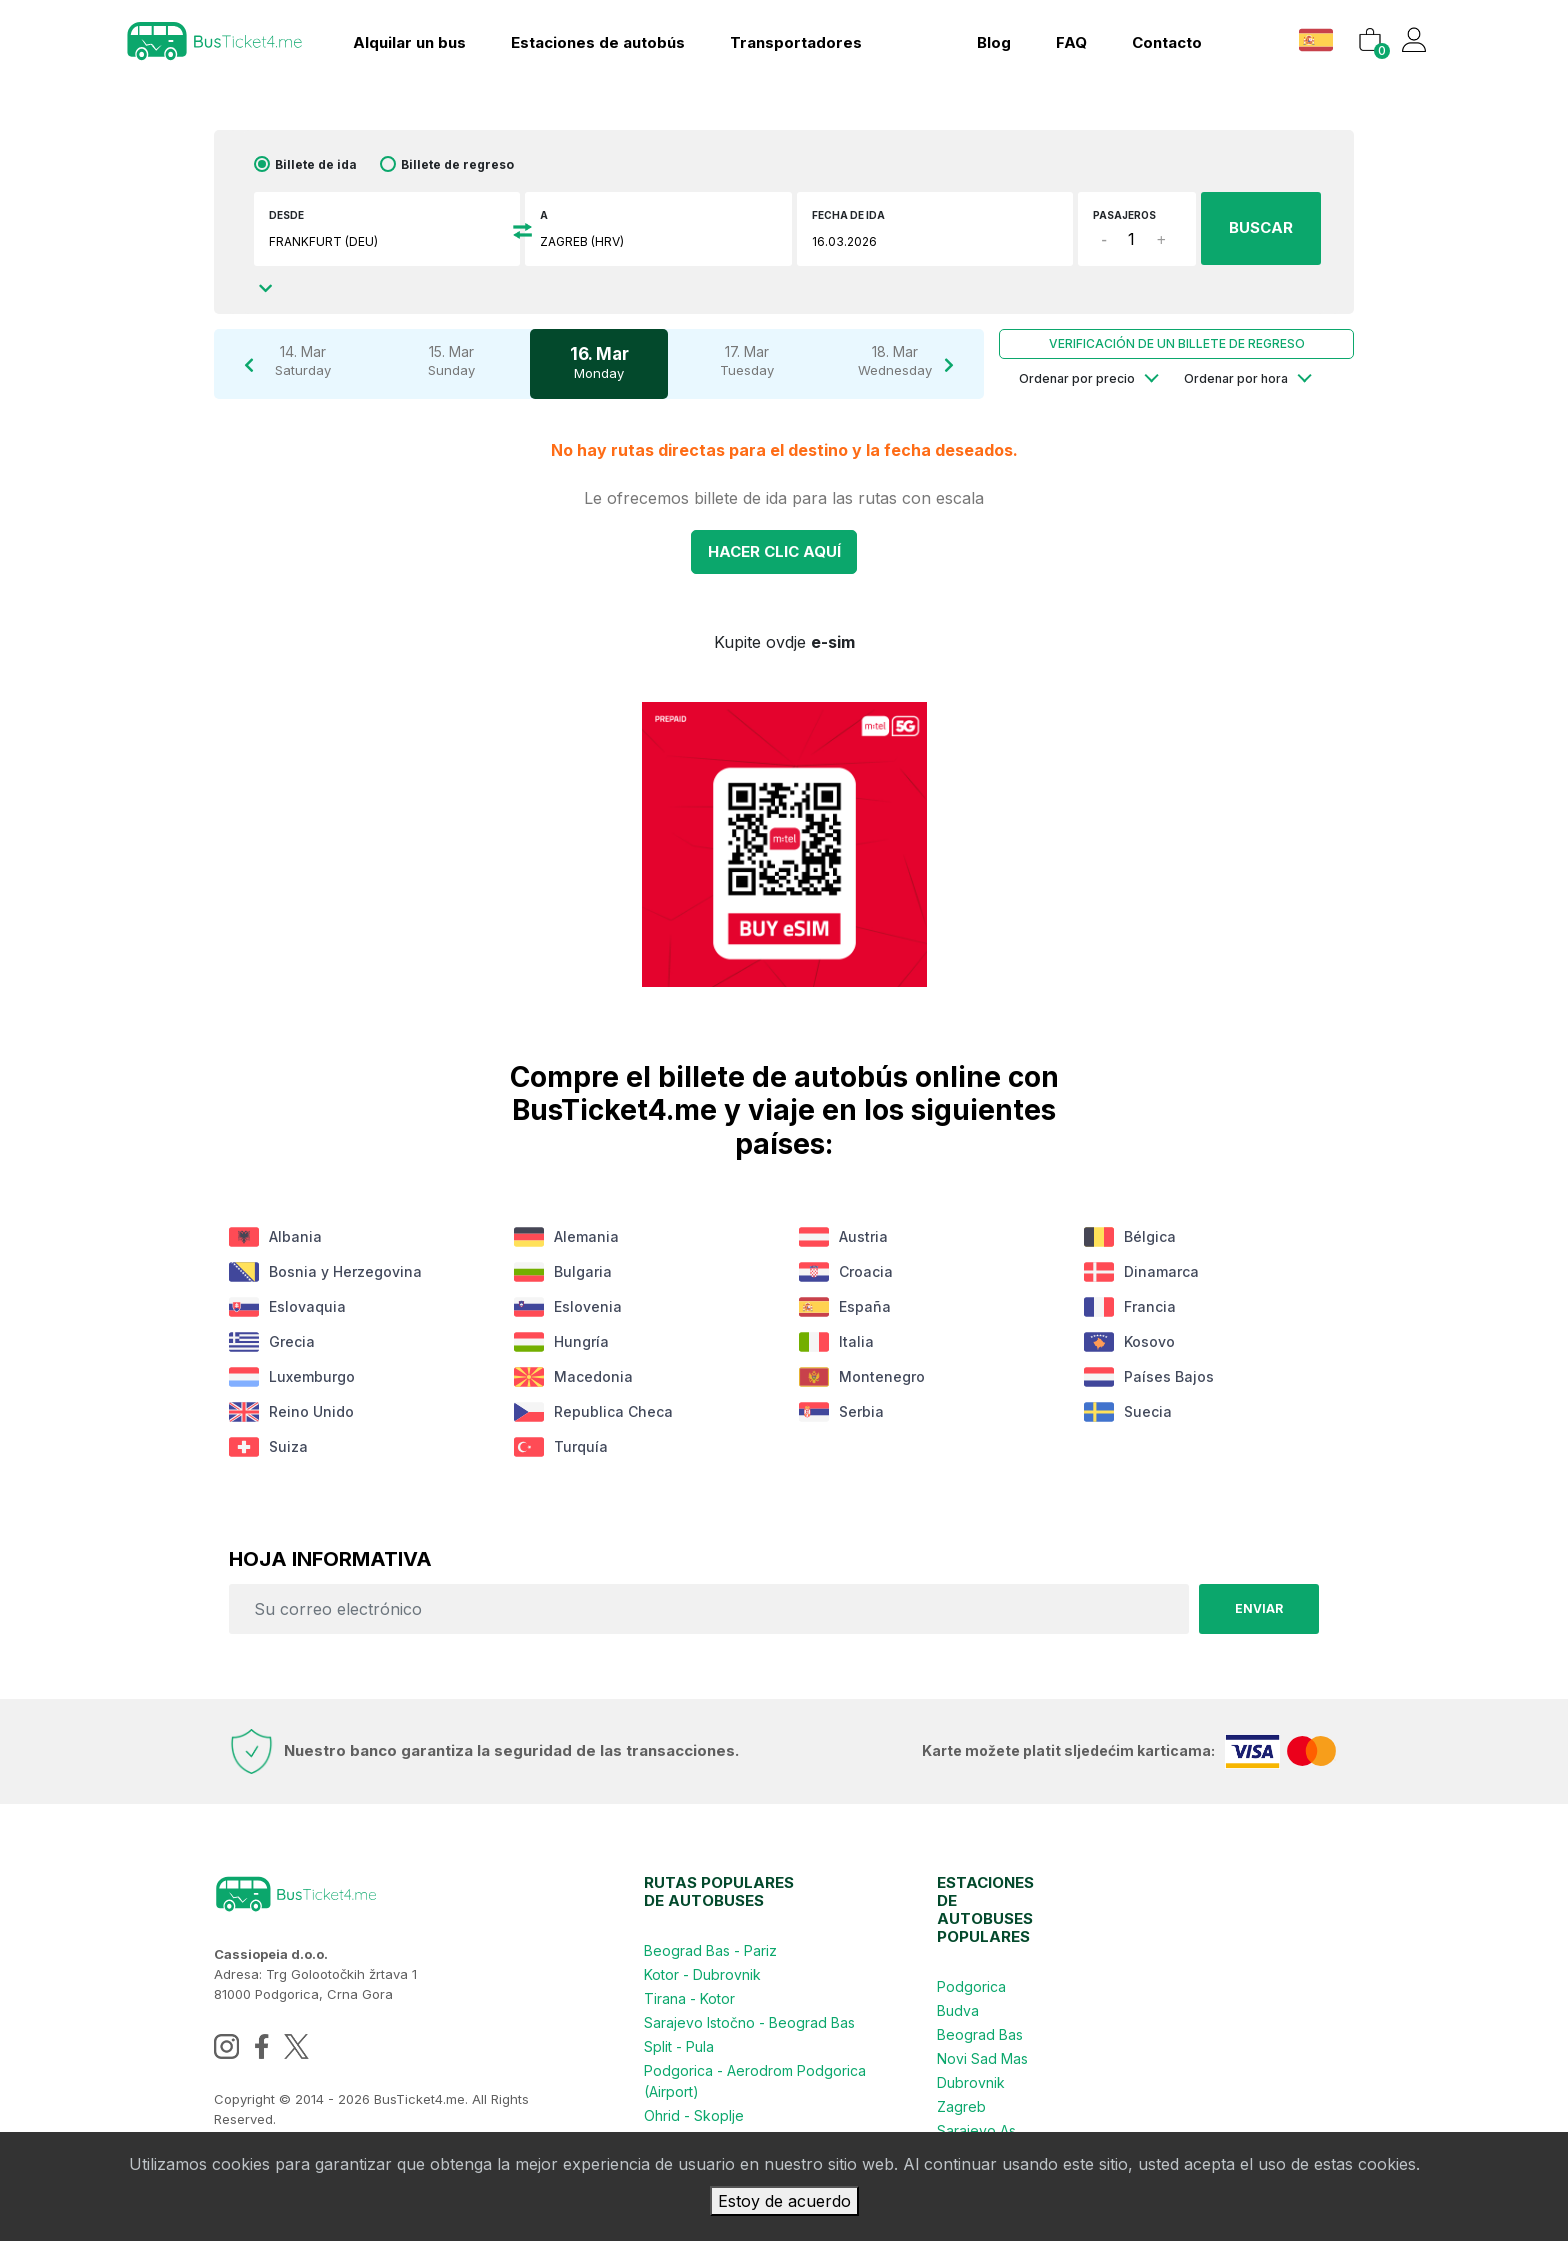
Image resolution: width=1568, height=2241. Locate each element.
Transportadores (796, 42)
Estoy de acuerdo (784, 2201)
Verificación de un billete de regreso (1177, 343)
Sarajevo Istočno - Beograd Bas (749, 2022)
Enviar (1259, 1608)
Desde (286, 215)
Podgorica (971, 1986)
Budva (958, 2010)
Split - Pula (679, 2046)
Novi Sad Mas (982, 2058)
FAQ (1071, 42)
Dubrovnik (971, 2082)
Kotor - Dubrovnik (702, 1974)
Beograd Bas (980, 2034)
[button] (1318, 39)
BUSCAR (1261, 227)
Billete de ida (316, 164)
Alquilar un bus (409, 42)
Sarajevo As (976, 2130)
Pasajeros (1124, 215)
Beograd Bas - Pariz (710, 1950)
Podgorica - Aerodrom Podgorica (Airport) (755, 2081)
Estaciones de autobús (598, 42)
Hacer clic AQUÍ (774, 551)
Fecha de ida (848, 215)
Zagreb (961, 2106)
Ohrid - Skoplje (694, 2115)
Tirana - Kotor (689, 1998)
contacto (1167, 42)
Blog (994, 42)
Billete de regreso (457, 164)
